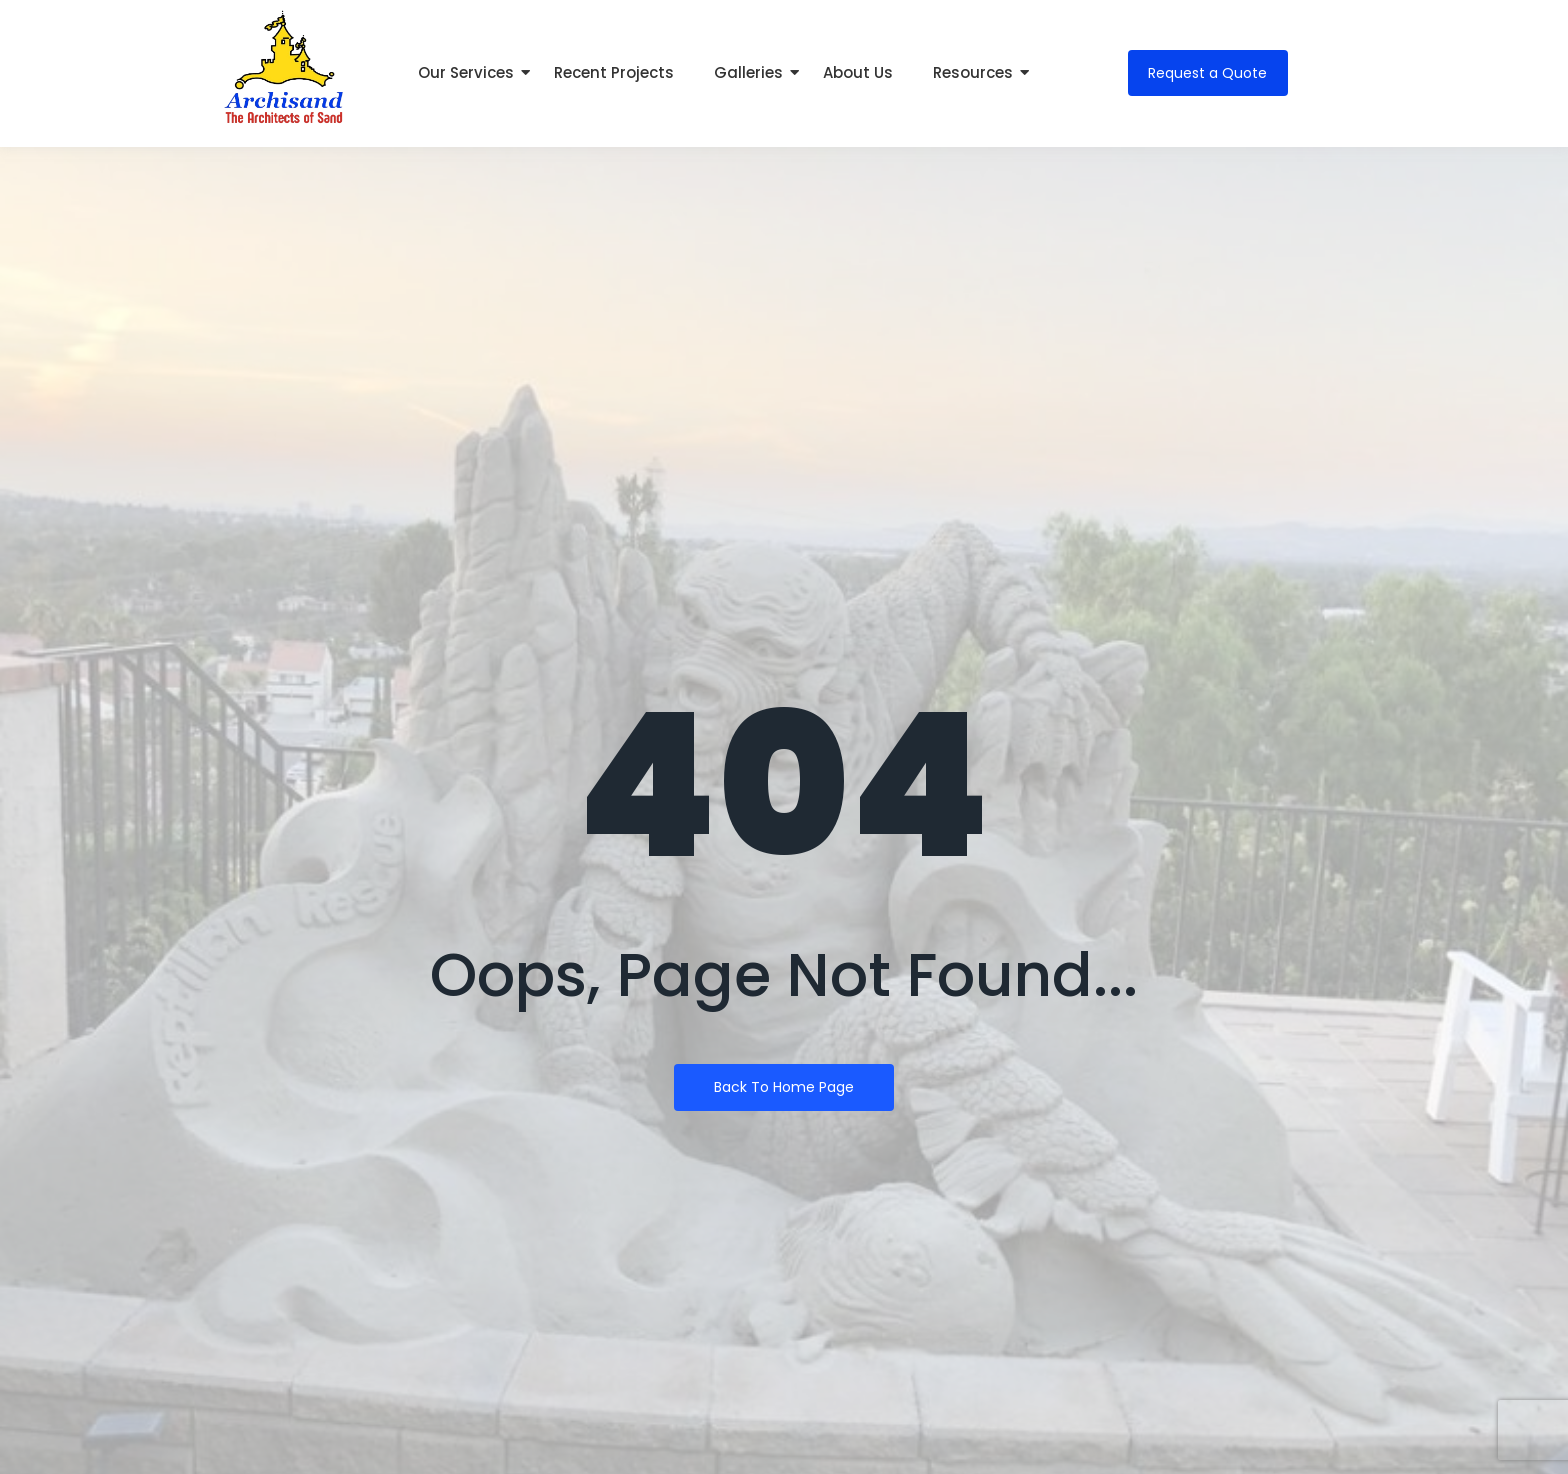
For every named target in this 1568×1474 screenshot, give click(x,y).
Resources (978, 72)
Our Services (471, 72)
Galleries (753, 72)
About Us (858, 72)
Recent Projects (614, 72)
